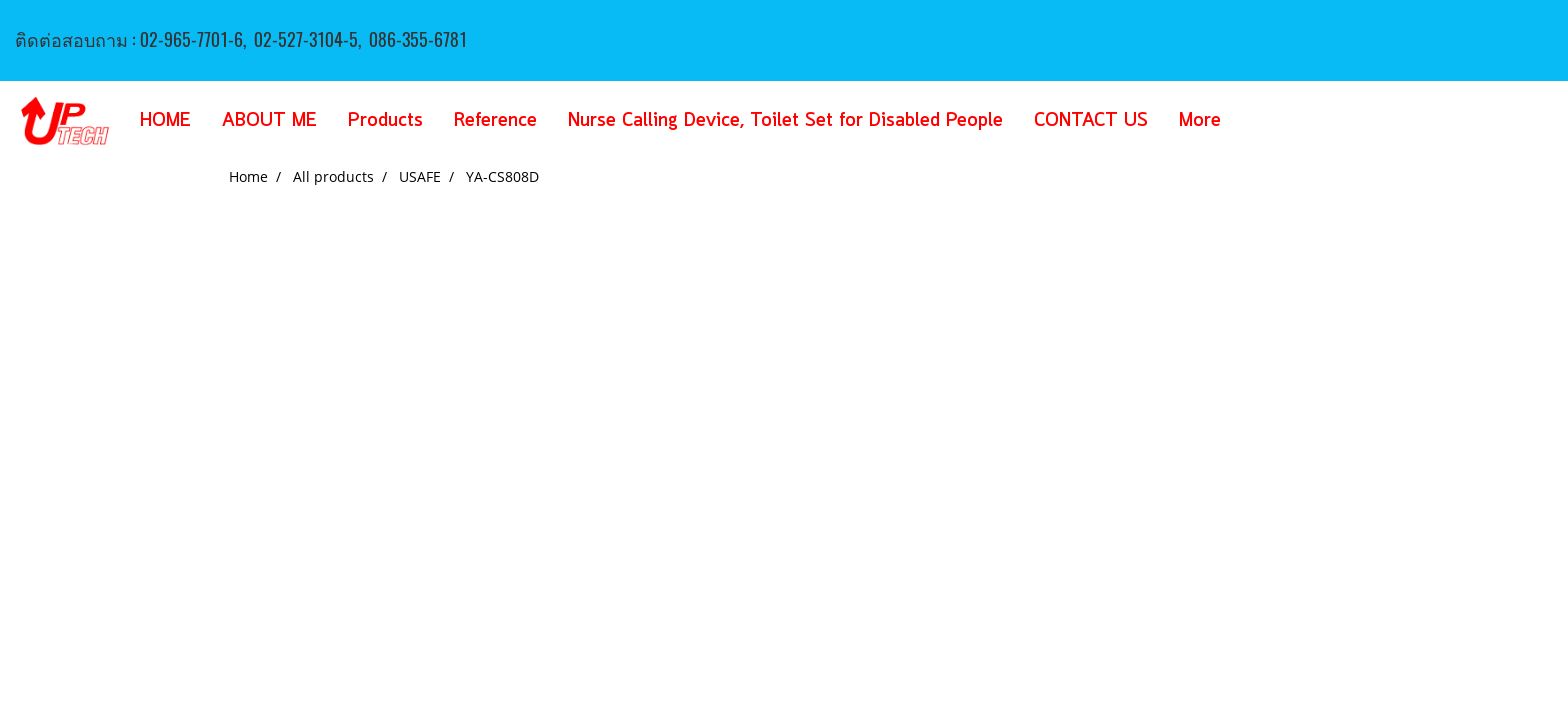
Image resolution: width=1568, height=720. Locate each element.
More (1200, 121)
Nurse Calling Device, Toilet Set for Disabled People (785, 121)
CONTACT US (1091, 121)
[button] (1266, 121)
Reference (495, 121)
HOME (165, 121)
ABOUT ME (269, 121)
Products (385, 121)
